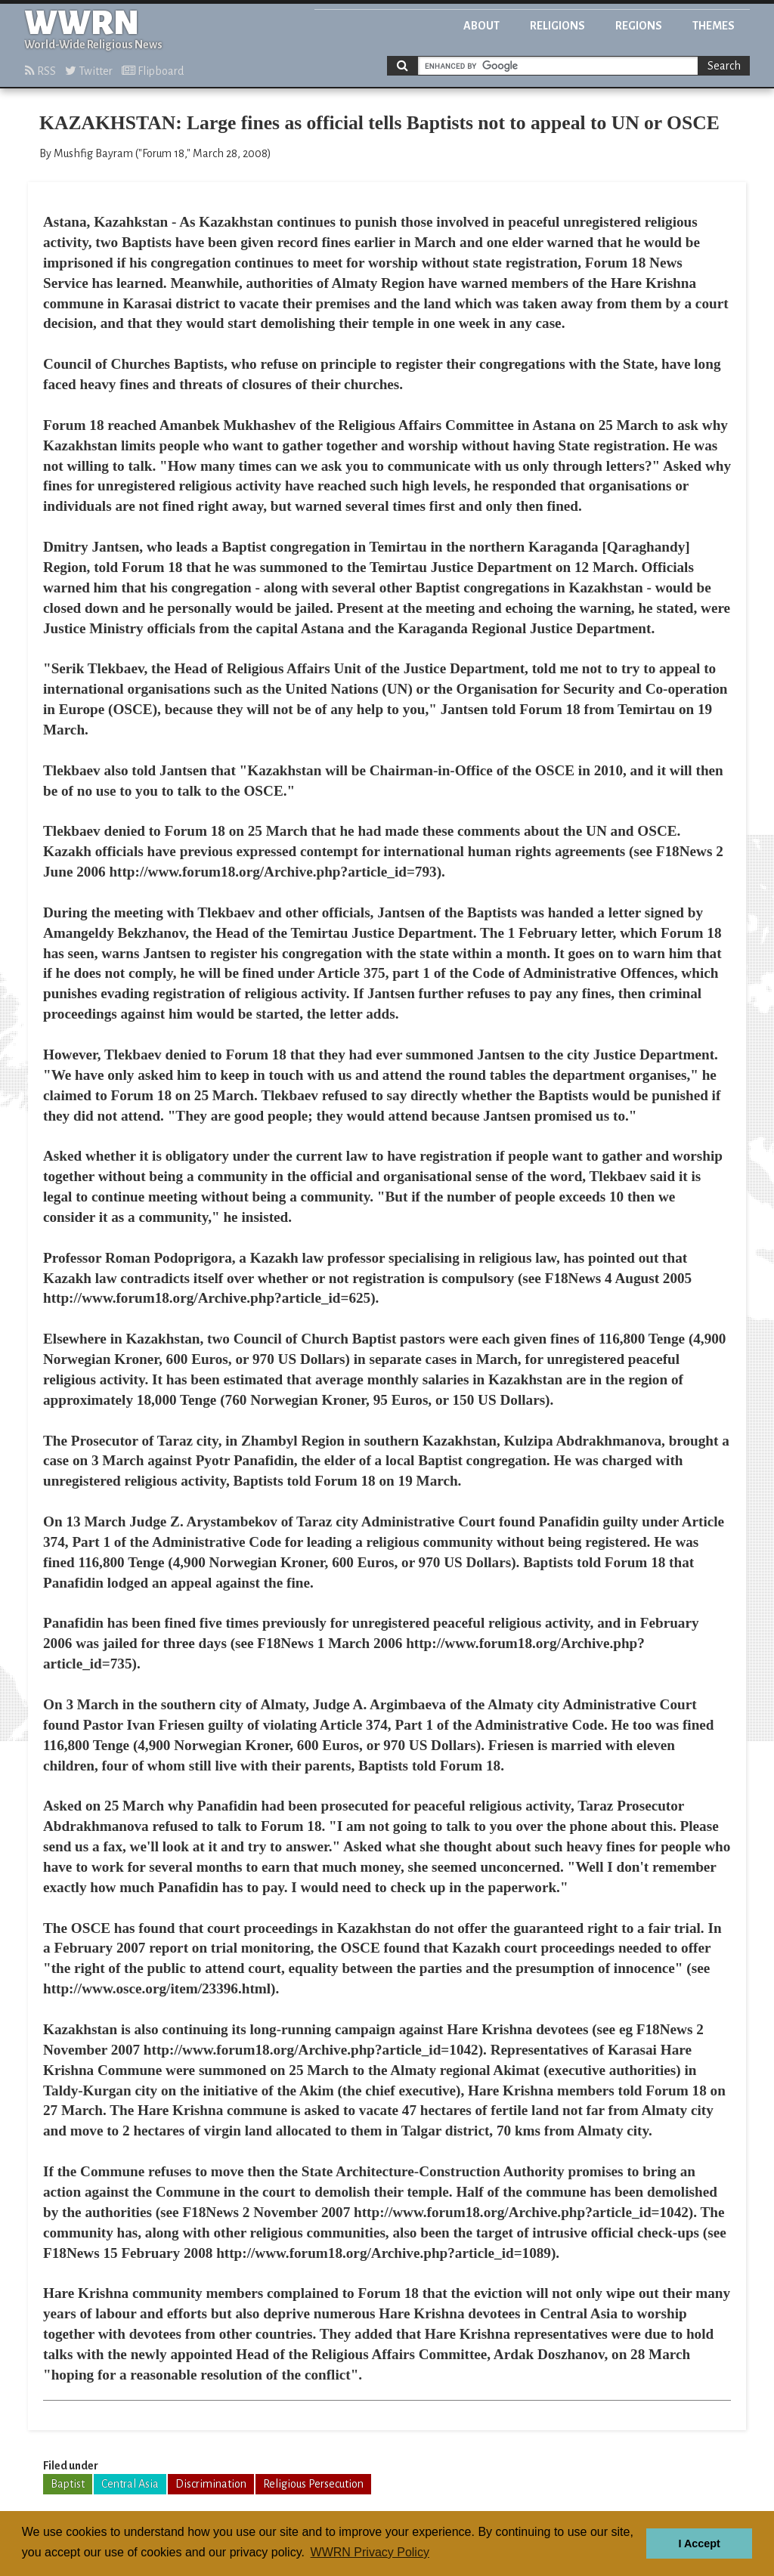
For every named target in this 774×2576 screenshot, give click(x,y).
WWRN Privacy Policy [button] (370, 2552)
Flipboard (153, 71)
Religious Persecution (313, 2484)
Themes (713, 26)
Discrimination (210, 2484)
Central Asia (130, 2484)
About (481, 26)
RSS (40, 71)
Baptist (68, 2484)
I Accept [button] (699, 2543)
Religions (557, 26)
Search (724, 66)
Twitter (89, 71)
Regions (638, 26)
